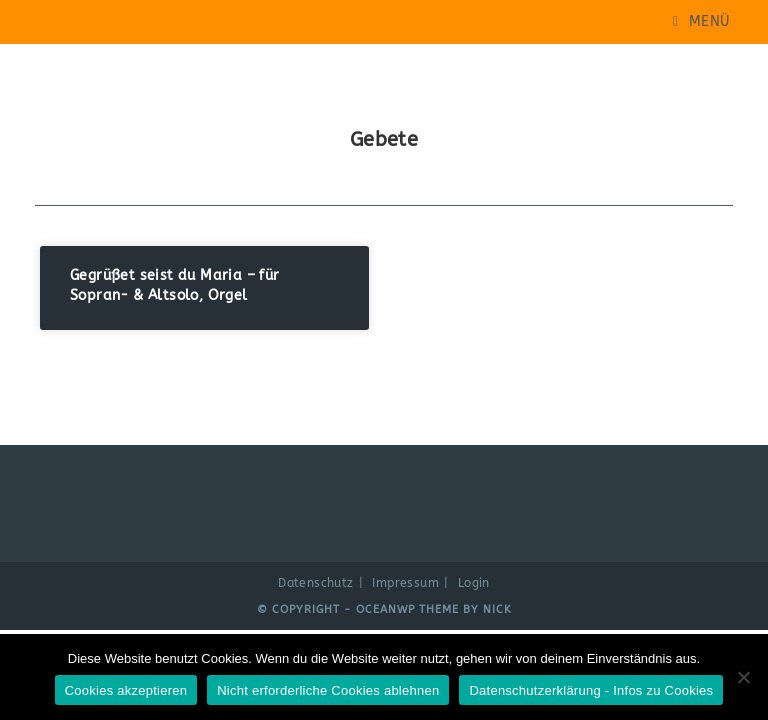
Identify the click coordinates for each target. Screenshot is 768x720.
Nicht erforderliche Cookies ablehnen (328, 690)
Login (474, 583)
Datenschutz (315, 583)
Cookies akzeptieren (126, 690)
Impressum (405, 583)
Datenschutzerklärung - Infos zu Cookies (591, 690)
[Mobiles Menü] (701, 21)
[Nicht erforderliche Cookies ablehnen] (743, 677)
